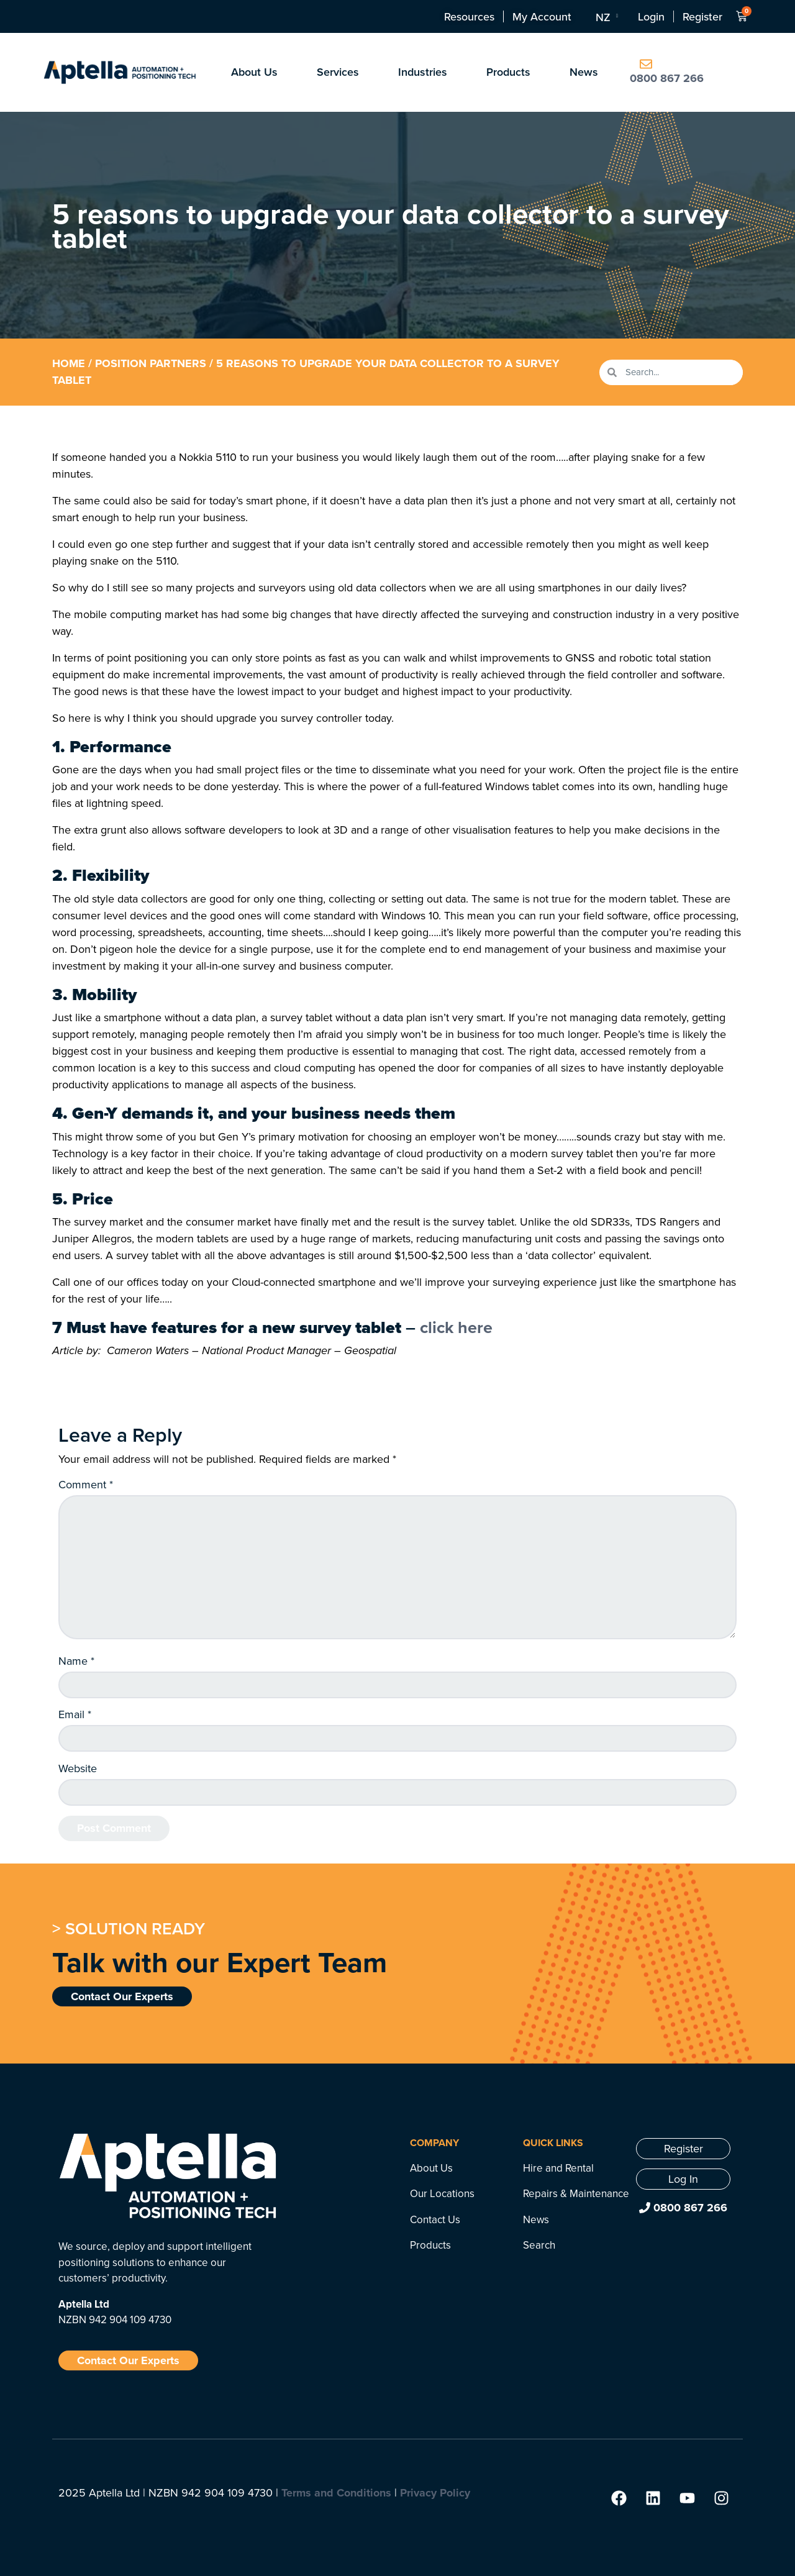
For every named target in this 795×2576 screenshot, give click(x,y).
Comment (85, 1484)
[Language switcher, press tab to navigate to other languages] (606, 16)
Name (76, 1661)
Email (74, 1714)
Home (68, 363)
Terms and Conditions (336, 2493)
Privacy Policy (435, 2493)
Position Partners (150, 363)
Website (77, 1768)
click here (456, 1327)
